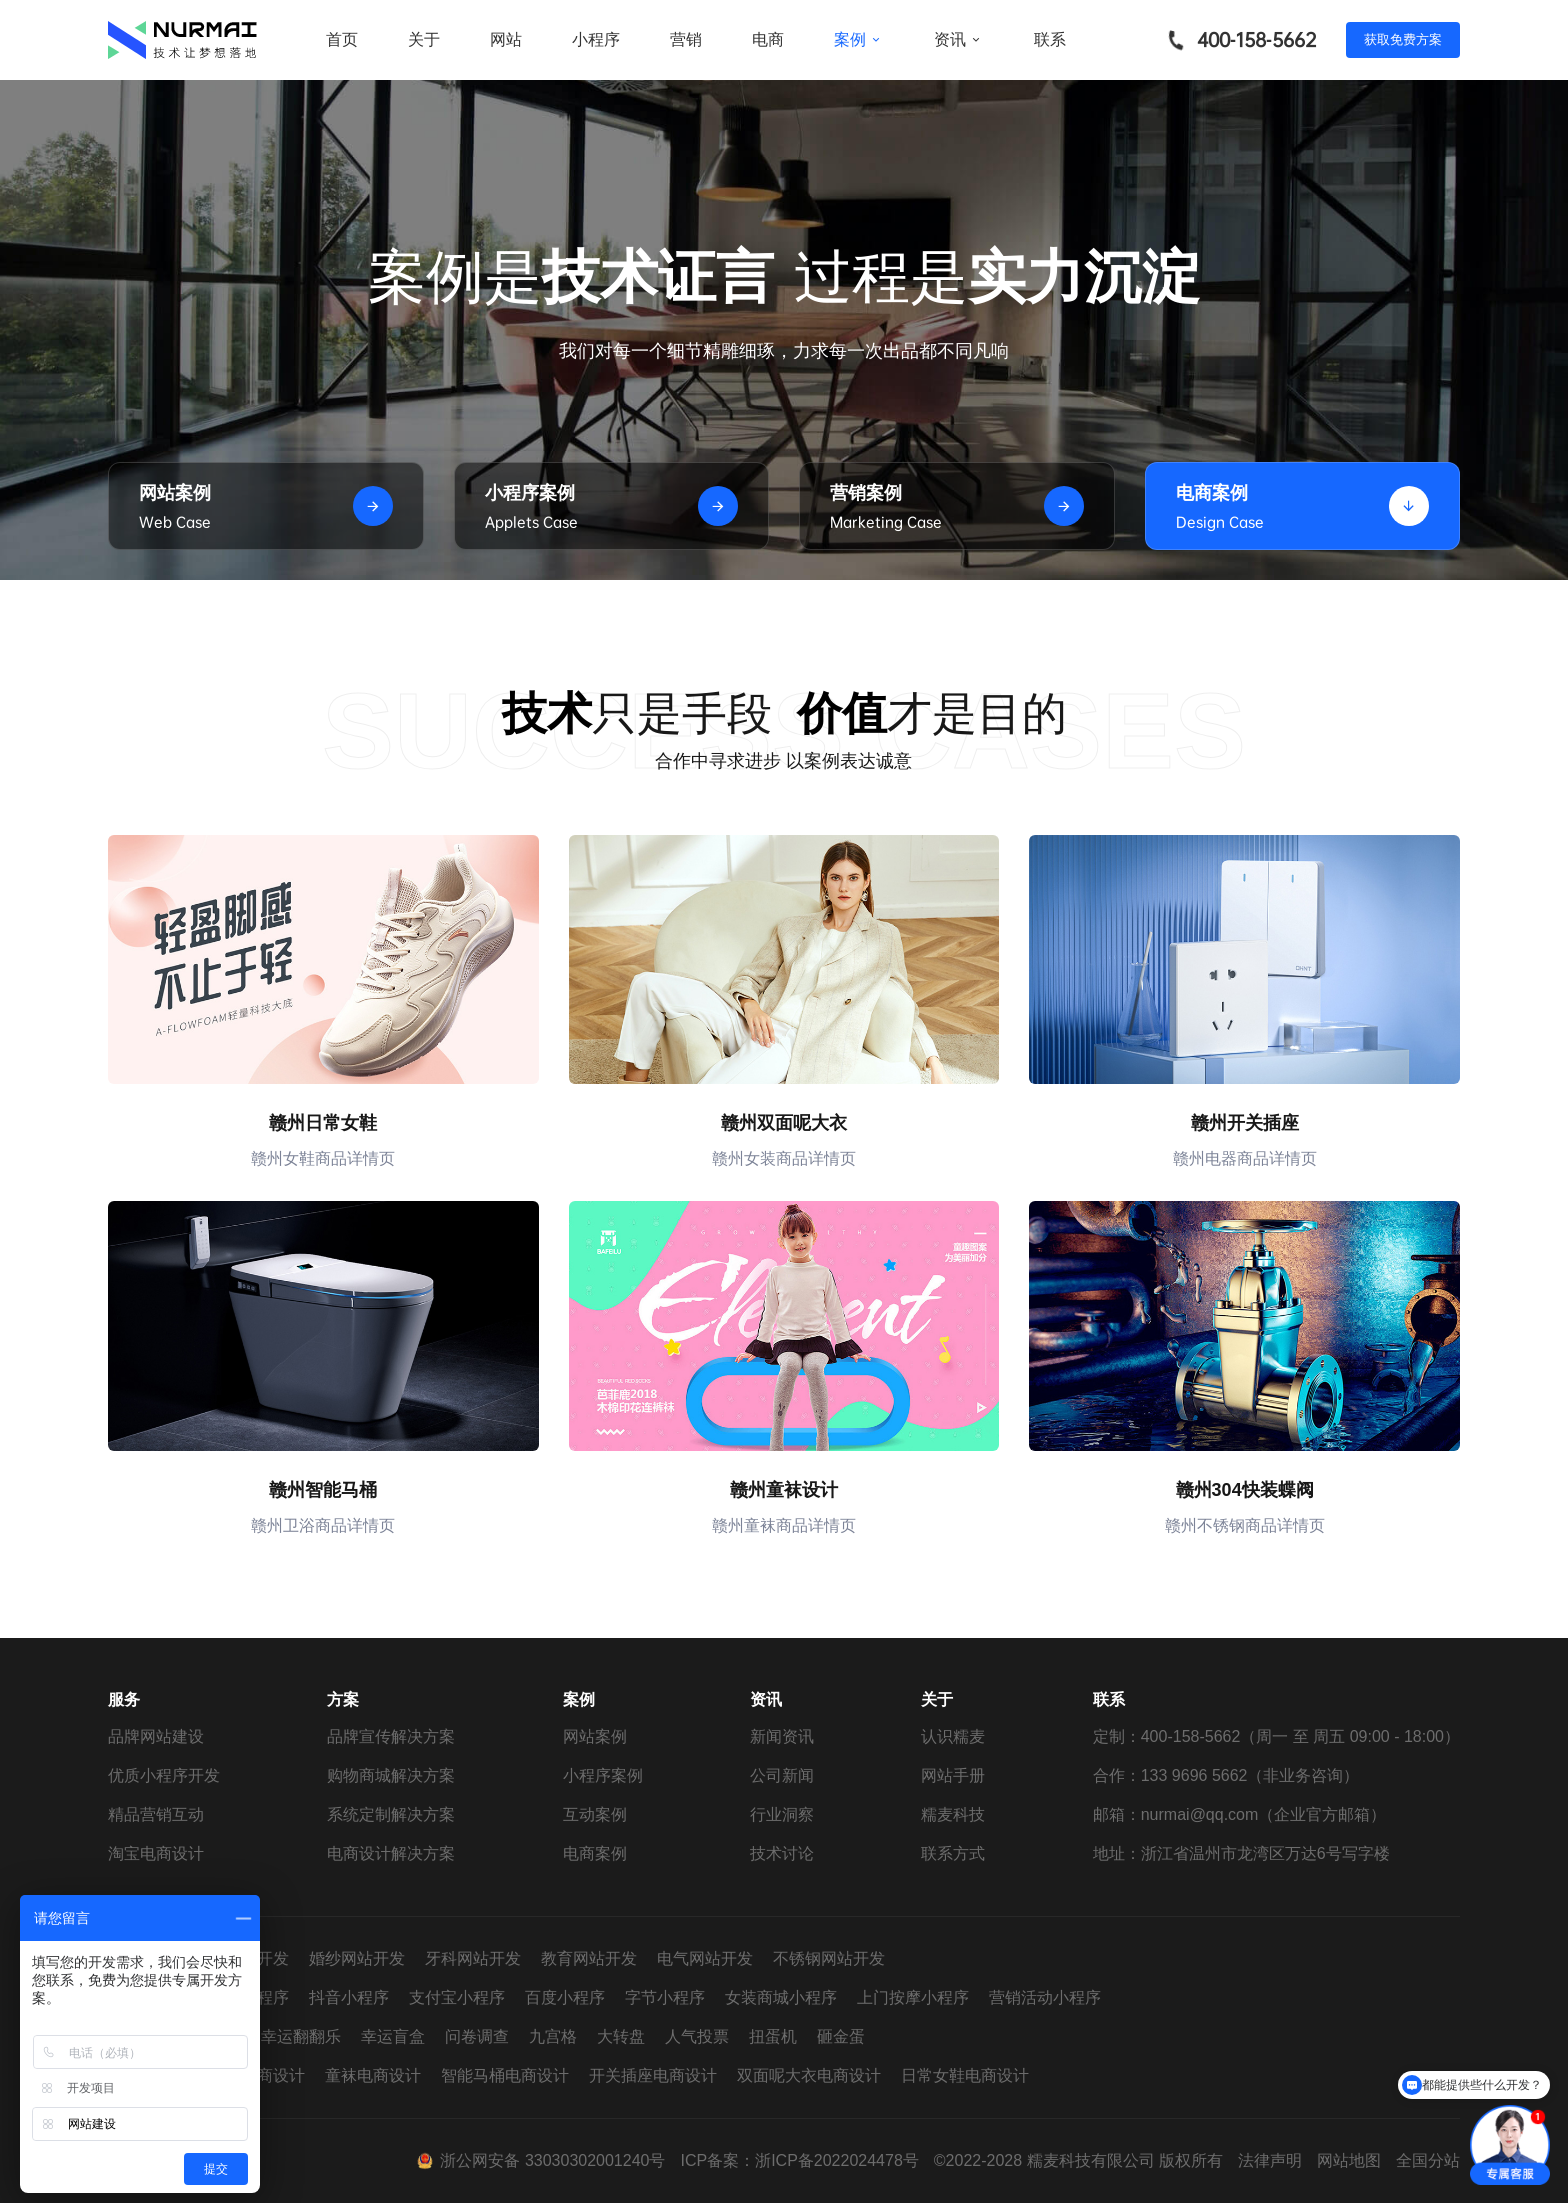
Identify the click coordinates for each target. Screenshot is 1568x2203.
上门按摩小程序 (913, 1997)
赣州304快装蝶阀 (1245, 1490)
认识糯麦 (953, 1736)
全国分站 (1428, 2160)
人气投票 (697, 2036)
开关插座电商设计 (653, 2075)
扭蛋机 (773, 2036)
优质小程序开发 (164, 1775)
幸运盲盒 (393, 2036)
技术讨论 (782, 1853)
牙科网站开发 (473, 1958)
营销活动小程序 (1045, 1997)
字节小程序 (665, 1997)
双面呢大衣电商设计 (809, 2075)
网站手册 (953, 1775)
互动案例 (595, 1814)
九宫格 (553, 2036)
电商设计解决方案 (391, 1853)
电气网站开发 (705, 1958)
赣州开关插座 (1245, 1123)
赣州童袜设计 (784, 1490)
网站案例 (595, 1736)
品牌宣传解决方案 (391, 1736)
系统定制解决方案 (391, 1814)
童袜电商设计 (373, 2075)
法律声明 (1270, 2160)
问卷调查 (477, 2036)
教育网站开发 (589, 1958)
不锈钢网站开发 (829, 1958)
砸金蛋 (841, 2036)
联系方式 (953, 1853)
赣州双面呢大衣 (784, 1123)
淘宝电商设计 (156, 1853)
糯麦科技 (953, 1814)
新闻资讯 (782, 1736)
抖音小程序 (349, 1997)
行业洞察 (782, 1814)
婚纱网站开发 (357, 1958)
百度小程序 (565, 1997)
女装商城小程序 (781, 1997)
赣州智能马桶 (323, 1490)
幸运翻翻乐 (301, 2036)
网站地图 (1349, 2160)
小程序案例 (603, 1775)
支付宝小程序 (457, 1997)
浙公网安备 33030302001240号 (552, 2160)
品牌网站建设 (156, 1736)
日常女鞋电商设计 (965, 2075)
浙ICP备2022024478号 (837, 2160)
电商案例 (595, 1853)
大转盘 (621, 2036)
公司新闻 (782, 1775)
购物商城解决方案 (391, 1775)
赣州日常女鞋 (323, 1123)
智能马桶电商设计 (505, 2075)
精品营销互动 (156, 1814)
